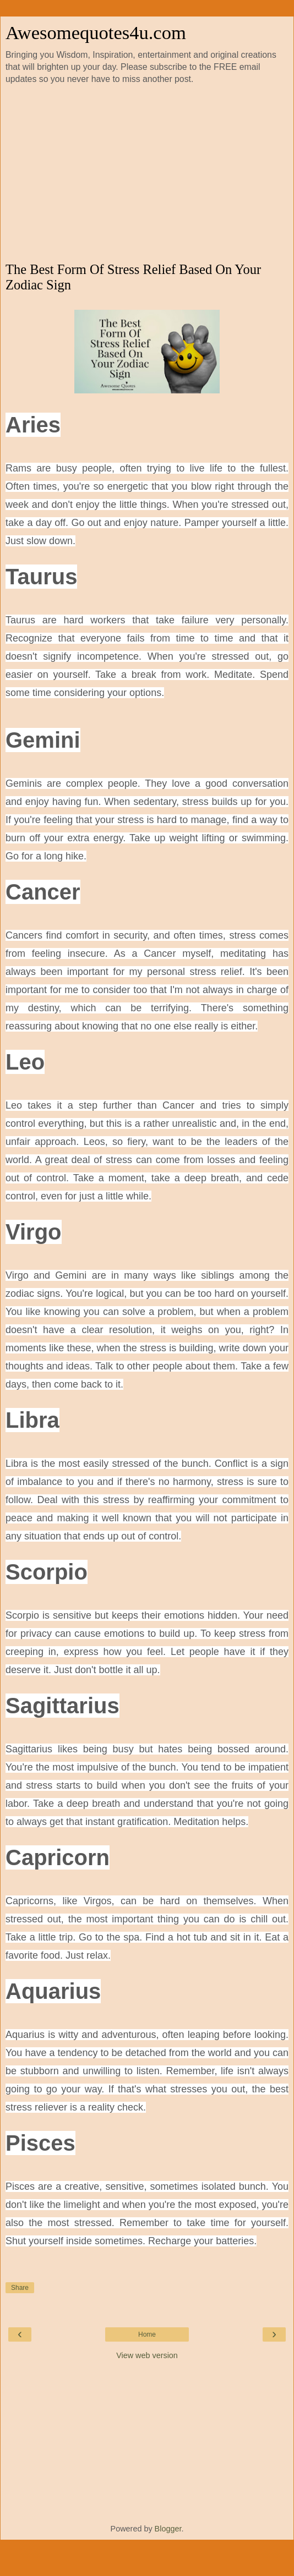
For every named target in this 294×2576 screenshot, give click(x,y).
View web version (147, 2355)
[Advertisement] (147, 174)
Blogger (168, 2528)
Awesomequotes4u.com (96, 32)
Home (147, 2334)
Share (20, 2288)
